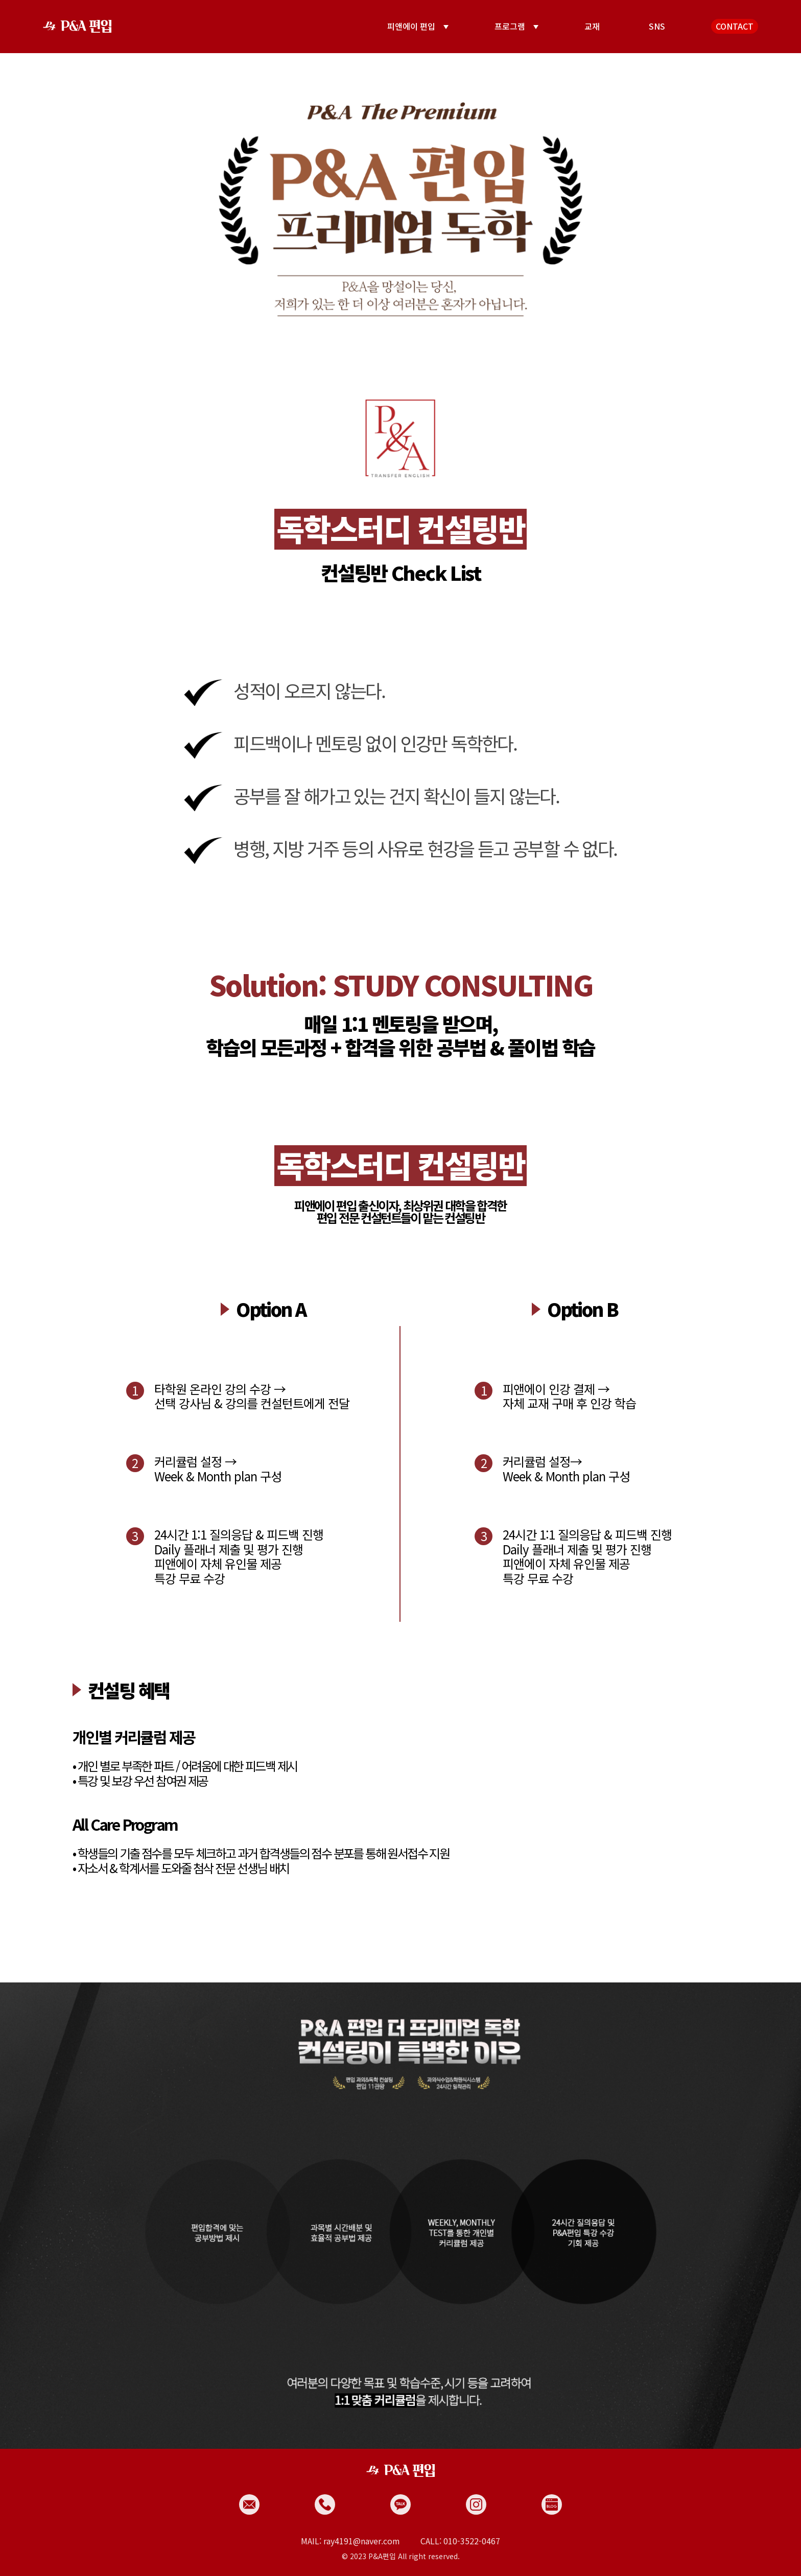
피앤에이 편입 (411, 26)
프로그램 (509, 26)
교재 (592, 26)
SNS (657, 26)
